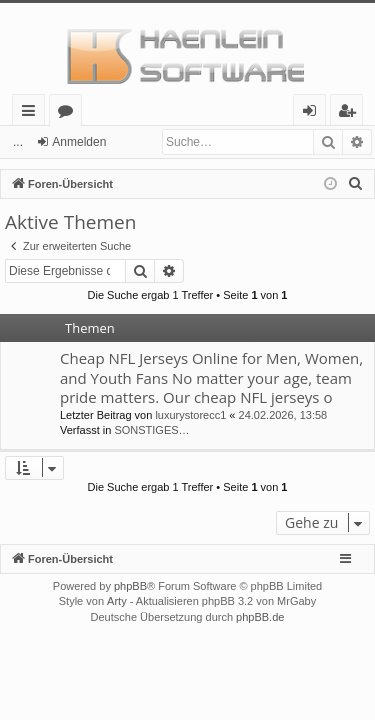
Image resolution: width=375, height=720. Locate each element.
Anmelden (79, 142)
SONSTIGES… (151, 430)
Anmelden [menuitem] (315, 113)
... (18, 142)
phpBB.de (260, 617)
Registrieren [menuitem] (351, 113)
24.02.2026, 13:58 (283, 415)
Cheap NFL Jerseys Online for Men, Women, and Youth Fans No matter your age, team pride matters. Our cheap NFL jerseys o (211, 377)
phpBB (130, 586)
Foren (69, 113)
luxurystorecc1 (190, 415)
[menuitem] (356, 184)
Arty (117, 601)
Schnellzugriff (32, 113)
